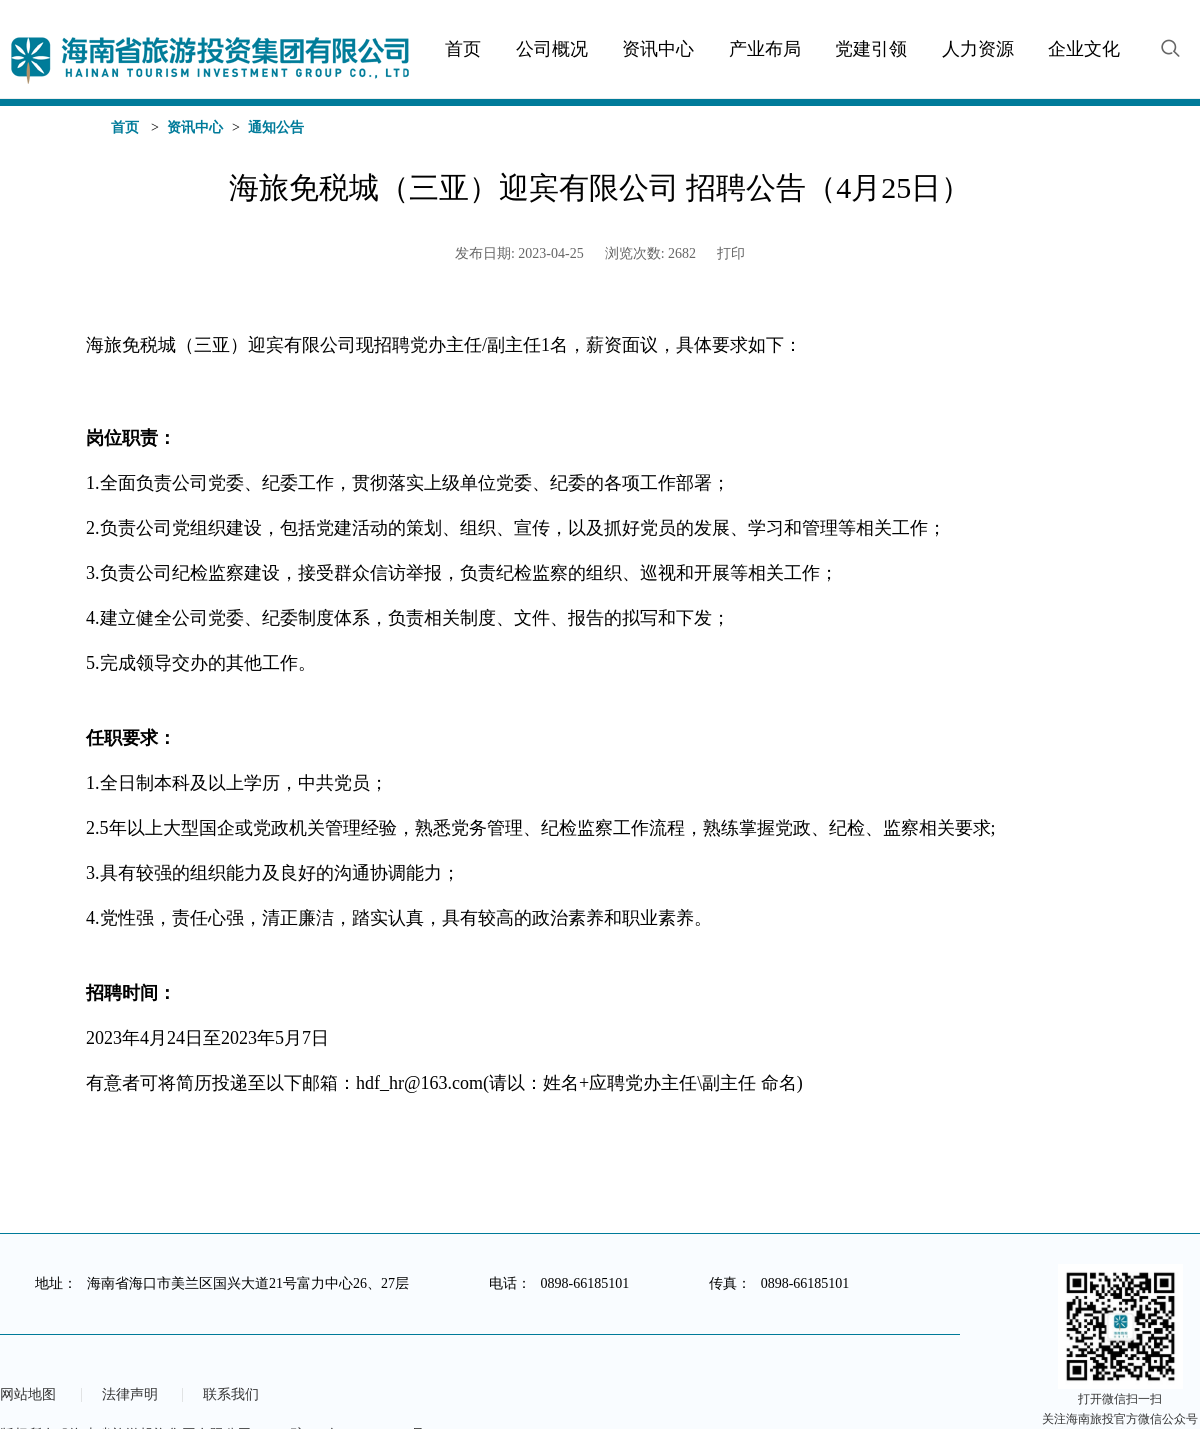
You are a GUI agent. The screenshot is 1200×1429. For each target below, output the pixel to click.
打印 (731, 253)
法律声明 (130, 1395)
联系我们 (231, 1395)
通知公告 (276, 127)
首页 (125, 127)
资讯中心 (195, 127)
